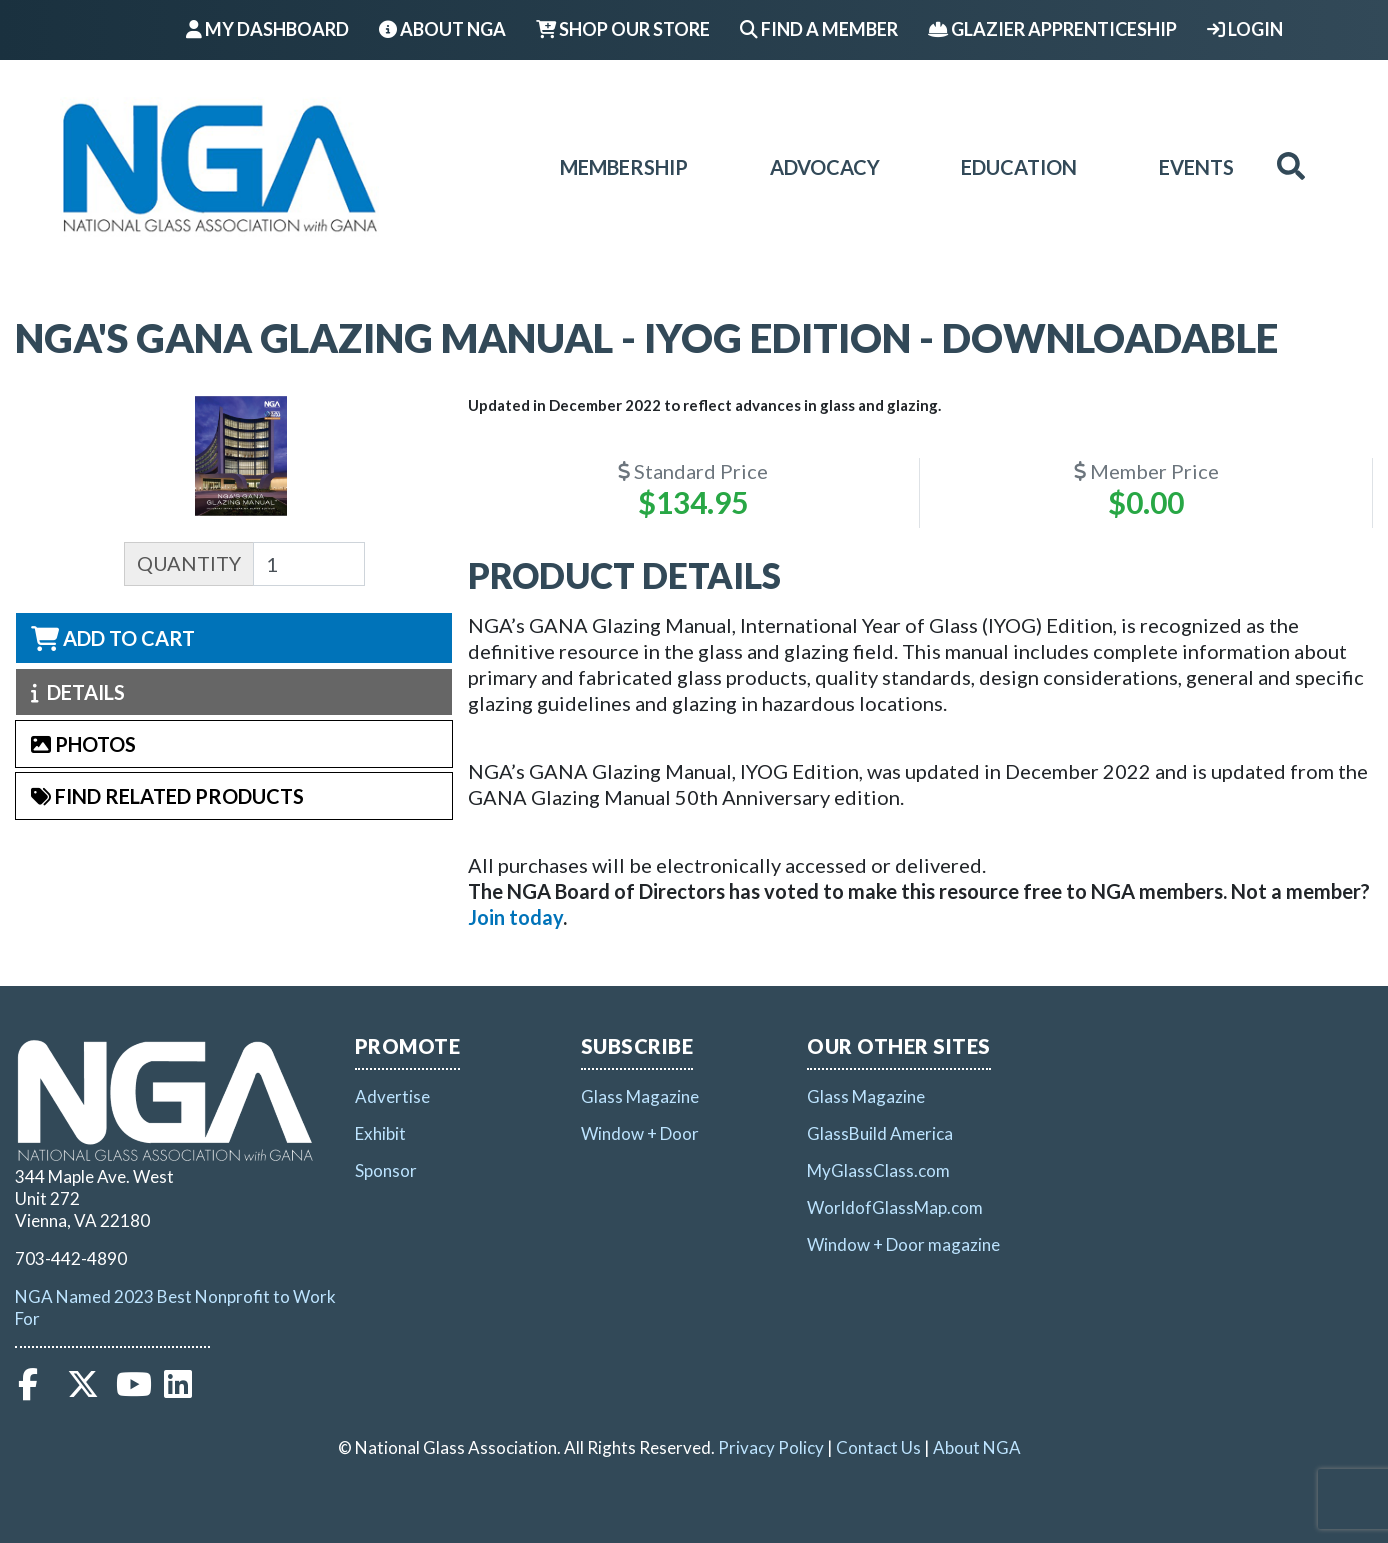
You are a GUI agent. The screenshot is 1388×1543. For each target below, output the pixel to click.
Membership (624, 167)
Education (1019, 167)
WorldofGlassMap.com (895, 1207)
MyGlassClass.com (878, 1170)
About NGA (442, 29)
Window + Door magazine (903, 1244)
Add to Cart (113, 638)
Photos (83, 744)
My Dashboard (267, 29)
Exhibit (380, 1133)
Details (78, 692)
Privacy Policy (771, 1447)
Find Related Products (167, 796)
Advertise (392, 1096)
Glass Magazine (640, 1096)
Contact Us (878, 1447)
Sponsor (386, 1170)
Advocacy (825, 167)
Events (1196, 167)
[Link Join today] (515, 917)
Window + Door (640, 1133)
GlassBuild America (880, 1133)
